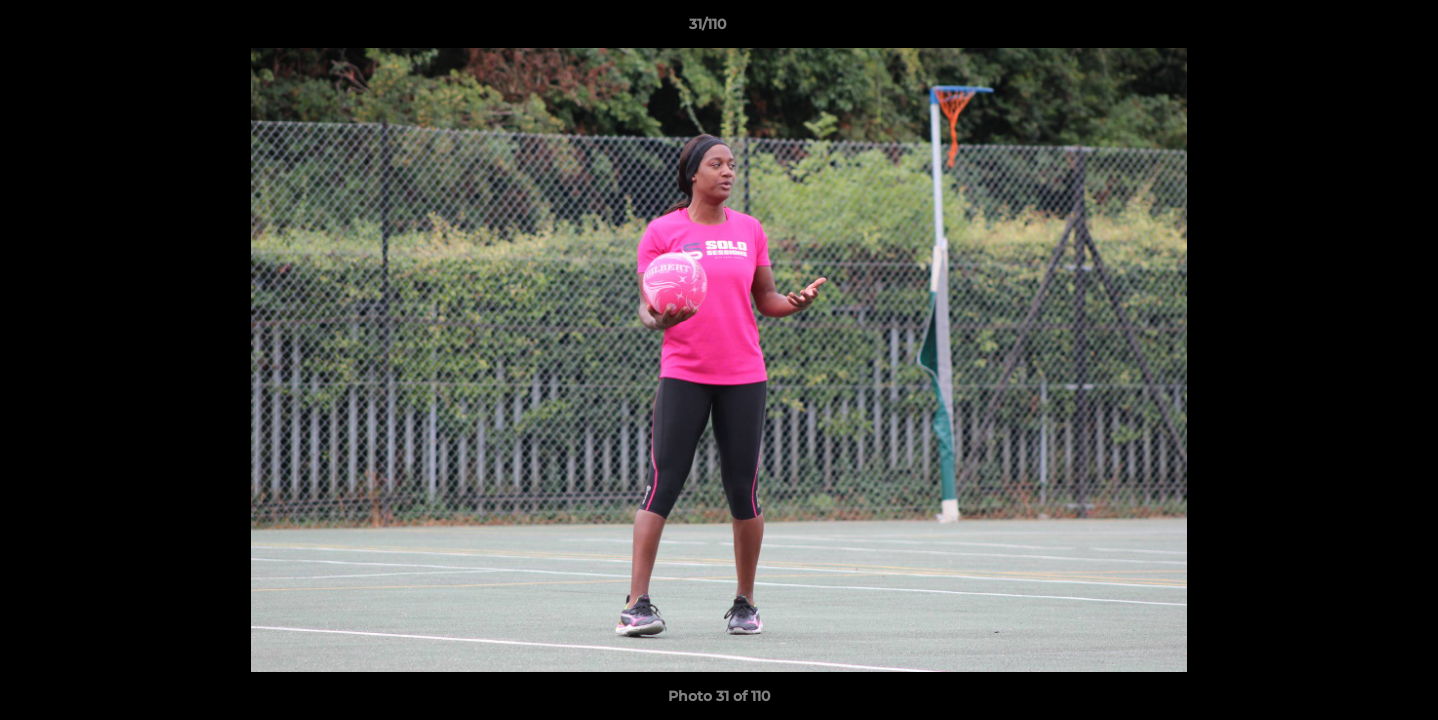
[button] (1354, 29)
